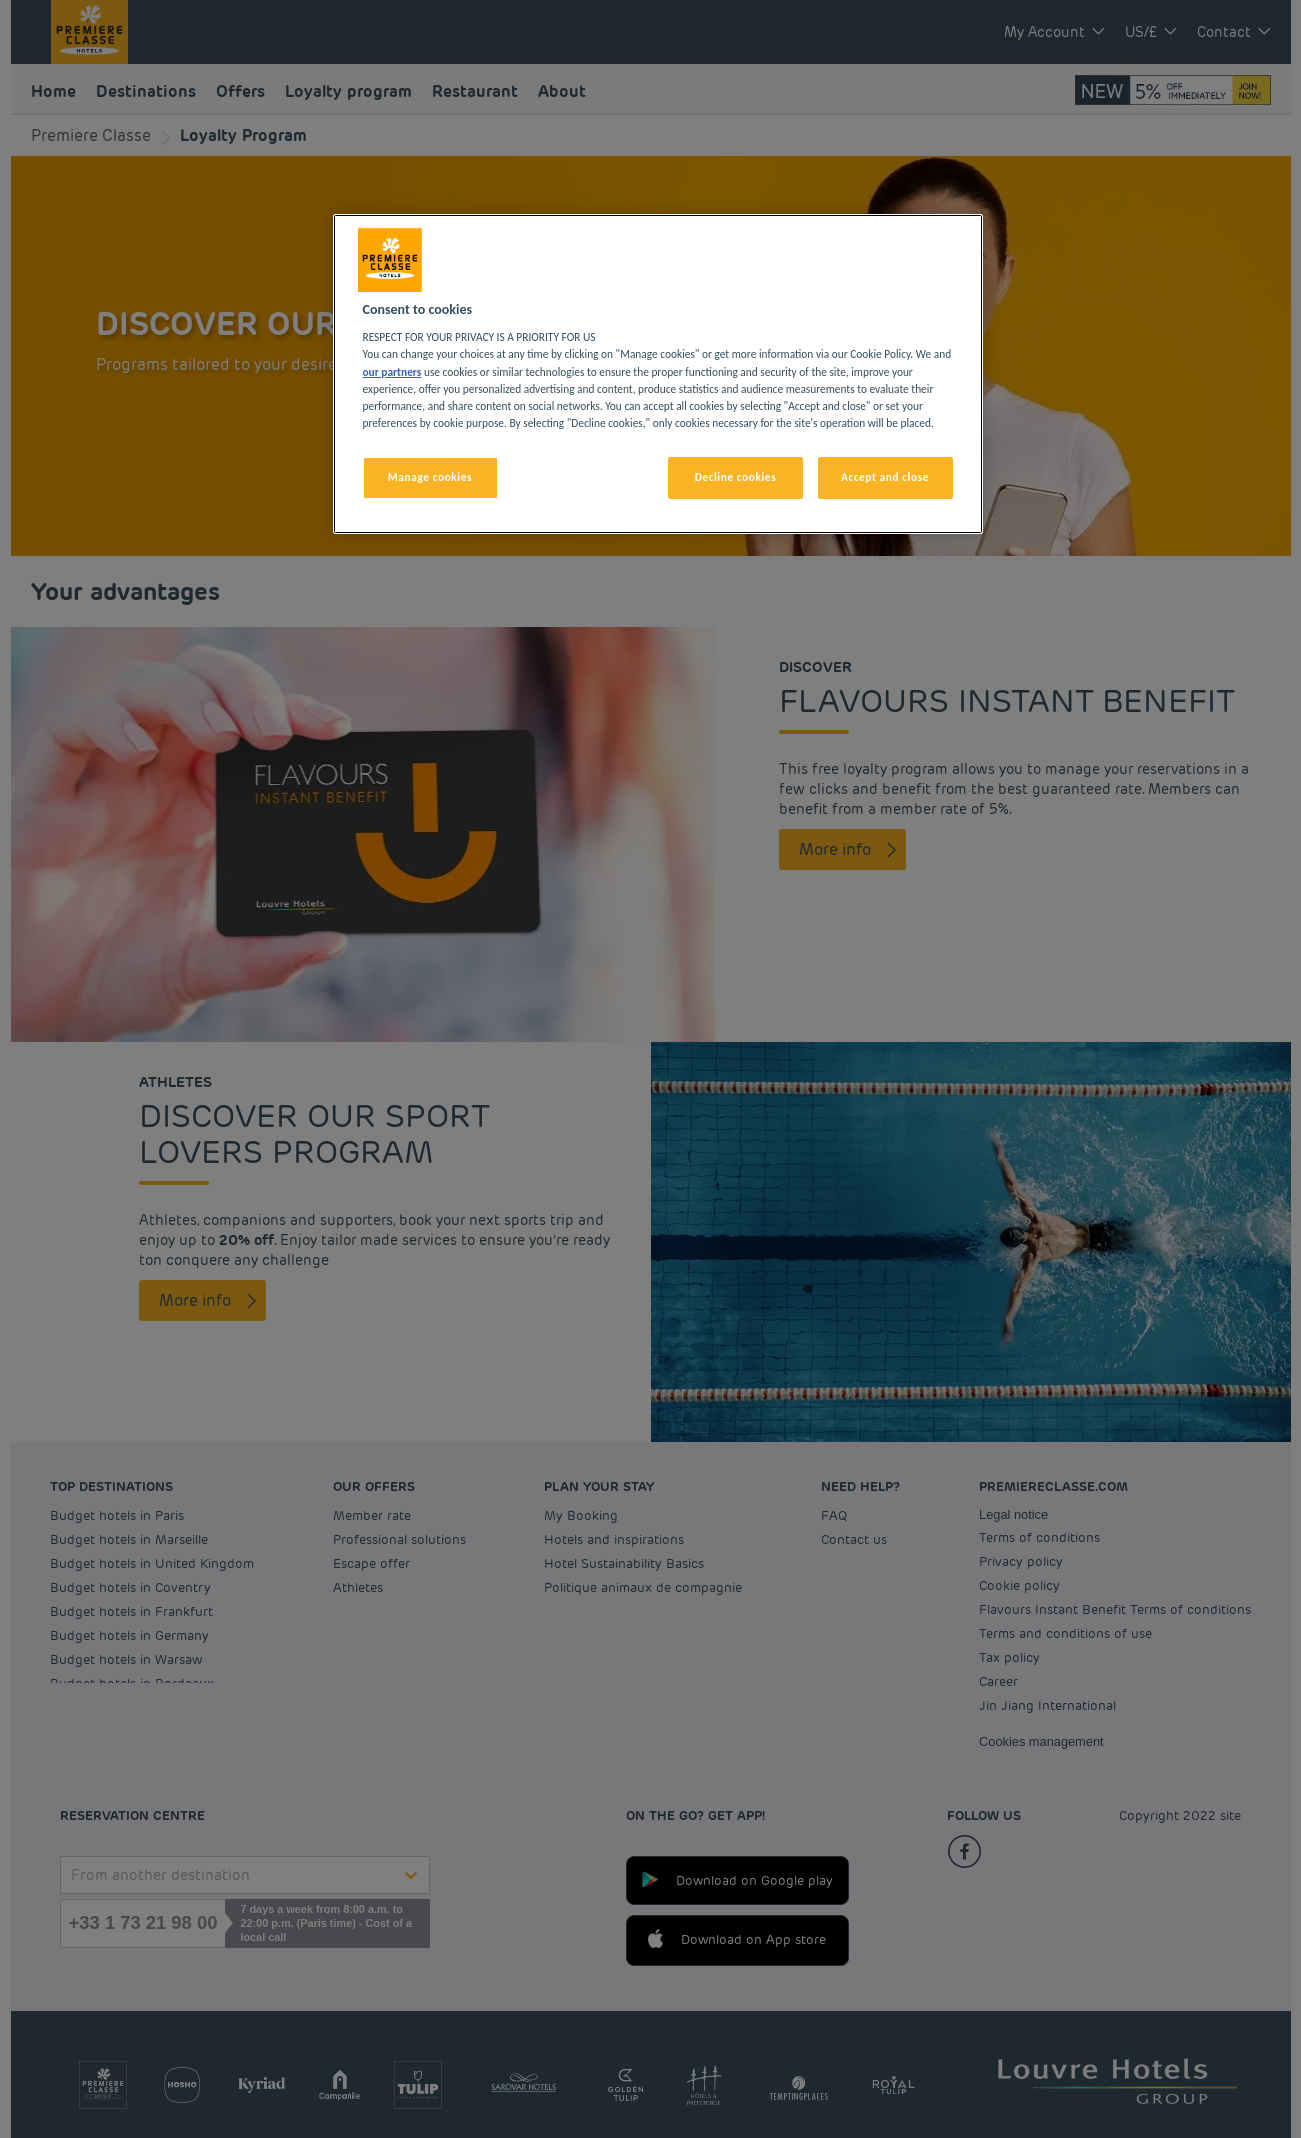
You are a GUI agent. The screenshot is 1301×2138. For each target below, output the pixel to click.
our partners (392, 372)
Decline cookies (736, 477)
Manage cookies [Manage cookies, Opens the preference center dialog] (430, 477)
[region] (658, 374)
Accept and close (885, 477)
